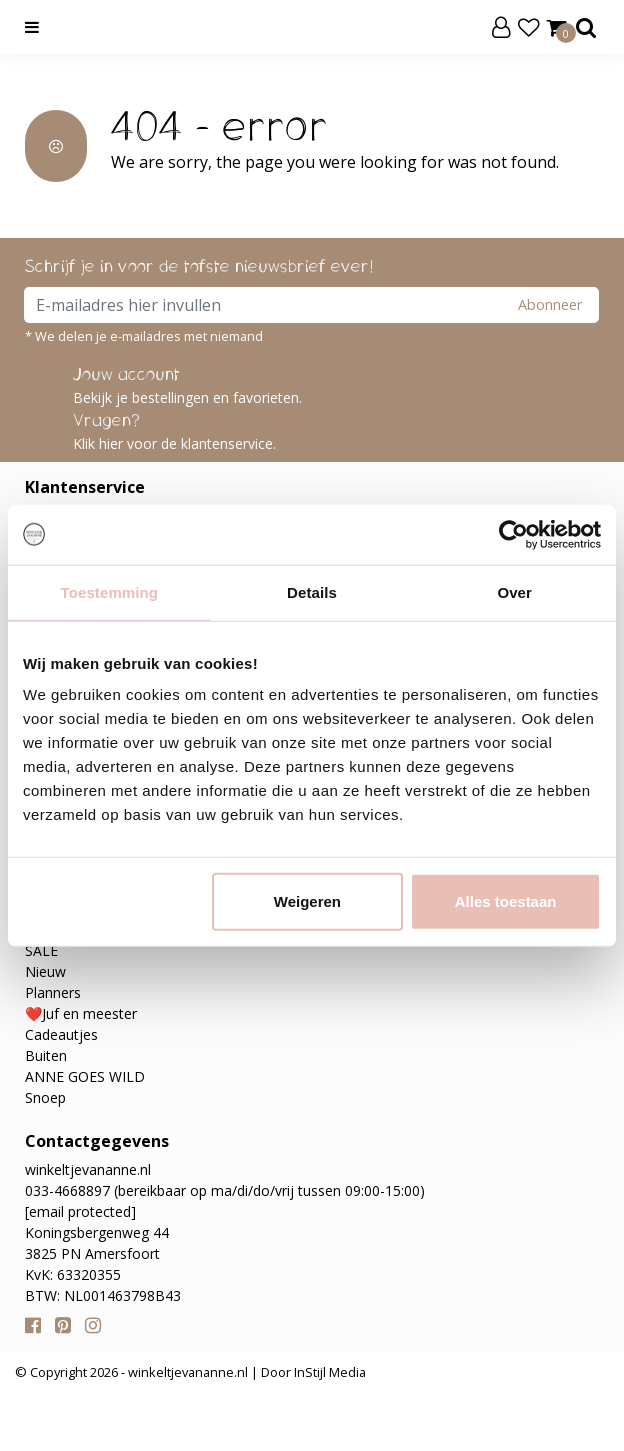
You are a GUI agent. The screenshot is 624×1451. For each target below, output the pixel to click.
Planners (53, 992)
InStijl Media (328, 1372)
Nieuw (45, 971)
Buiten (46, 1055)
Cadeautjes (61, 1034)
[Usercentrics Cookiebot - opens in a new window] (513, 534)
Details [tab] (312, 591)
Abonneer (550, 304)
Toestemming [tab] (110, 591)
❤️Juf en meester (81, 1013)
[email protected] (80, 1211)
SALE (41, 950)
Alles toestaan (506, 901)
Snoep (45, 1097)
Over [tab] (514, 591)
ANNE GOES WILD (85, 1076)
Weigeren (307, 901)
